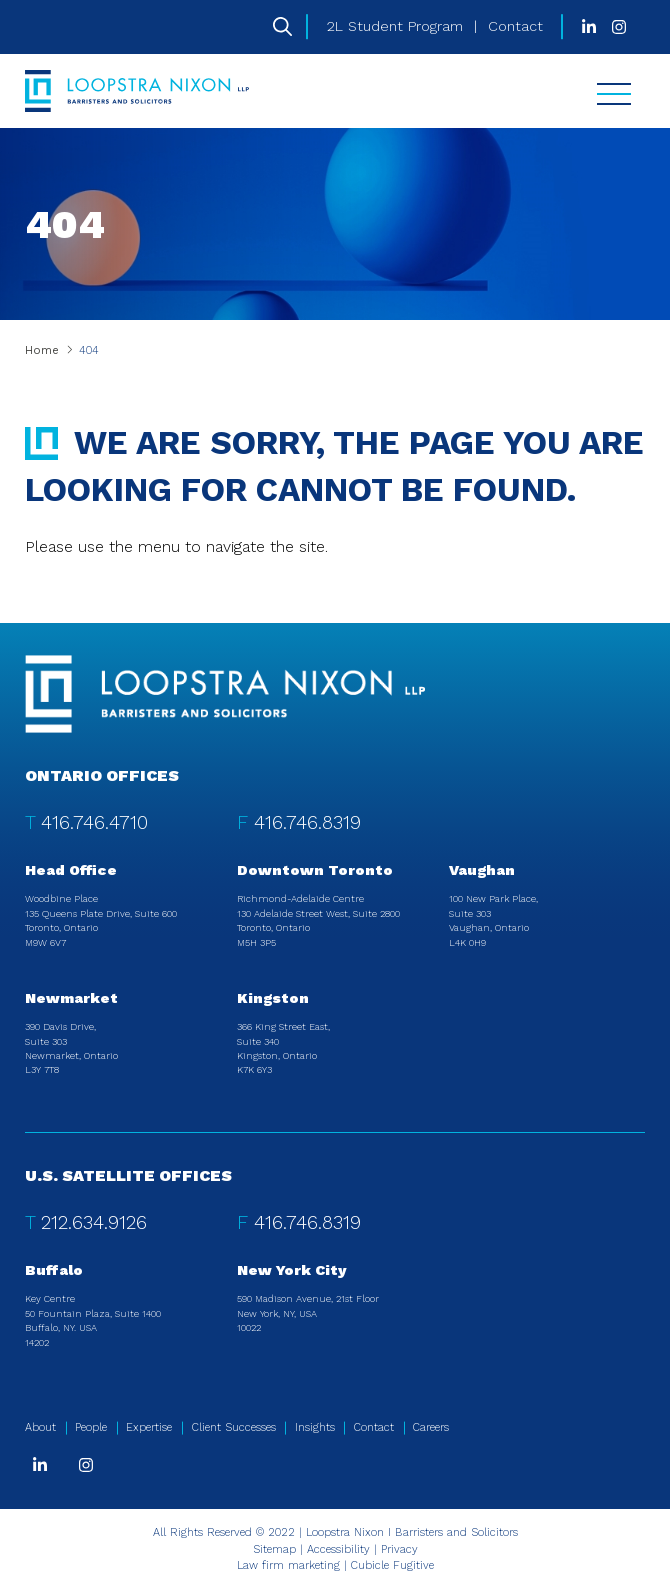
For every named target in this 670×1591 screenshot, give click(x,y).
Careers (431, 1427)
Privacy (399, 1549)
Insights (315, 1427)
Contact (515, 26)
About (40, 1427)
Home (42, 350)
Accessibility (338, 1549)
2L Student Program (395, 26)
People (91, 1427)
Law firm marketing (288, 1565)
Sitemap (274, 1549)
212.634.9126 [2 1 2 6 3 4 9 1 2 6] (94, 1222)
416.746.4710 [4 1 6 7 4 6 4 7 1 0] (94, 822)
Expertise (149, 1427)
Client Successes (234, 1427)
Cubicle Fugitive (392, 1565)
